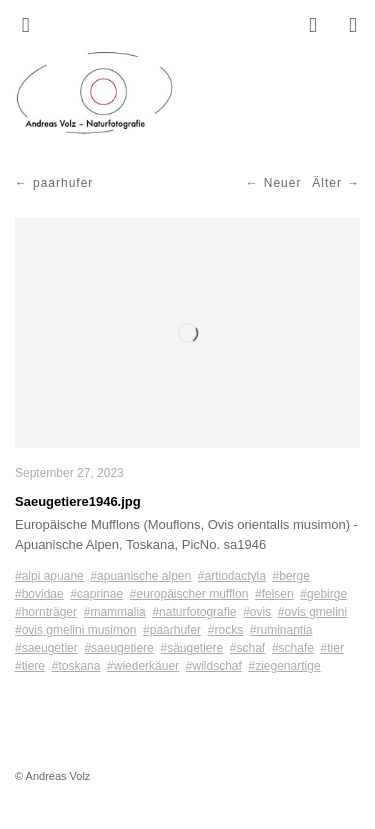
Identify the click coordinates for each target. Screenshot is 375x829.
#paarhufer (172, 630)
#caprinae (96, 594)
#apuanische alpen (140, 576)
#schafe (293, 648)
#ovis (257, 612)
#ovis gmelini (312, 612)
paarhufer (63, 183)
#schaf (247, 648)
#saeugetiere (118, 648)
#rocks (225, 630)
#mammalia (115, 612)
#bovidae (39, 594)
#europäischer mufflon (189, 594)
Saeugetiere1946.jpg (78, 501)
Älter (327, 183)
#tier (332, 648)
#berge (291, 576)
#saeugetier (46, 648)
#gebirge (323, 594)
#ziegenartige (285, 666)
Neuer (283, 183)
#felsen (274, 594)
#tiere (30, 666)
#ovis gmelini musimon (75, 630)
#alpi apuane (49, 576)
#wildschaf (214, 666)
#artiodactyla (232, 576)
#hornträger (46, 612)
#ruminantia (281, 630)
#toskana (76, 666)
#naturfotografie (194, 612)
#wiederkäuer (143, 666)
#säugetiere (191, 648)
